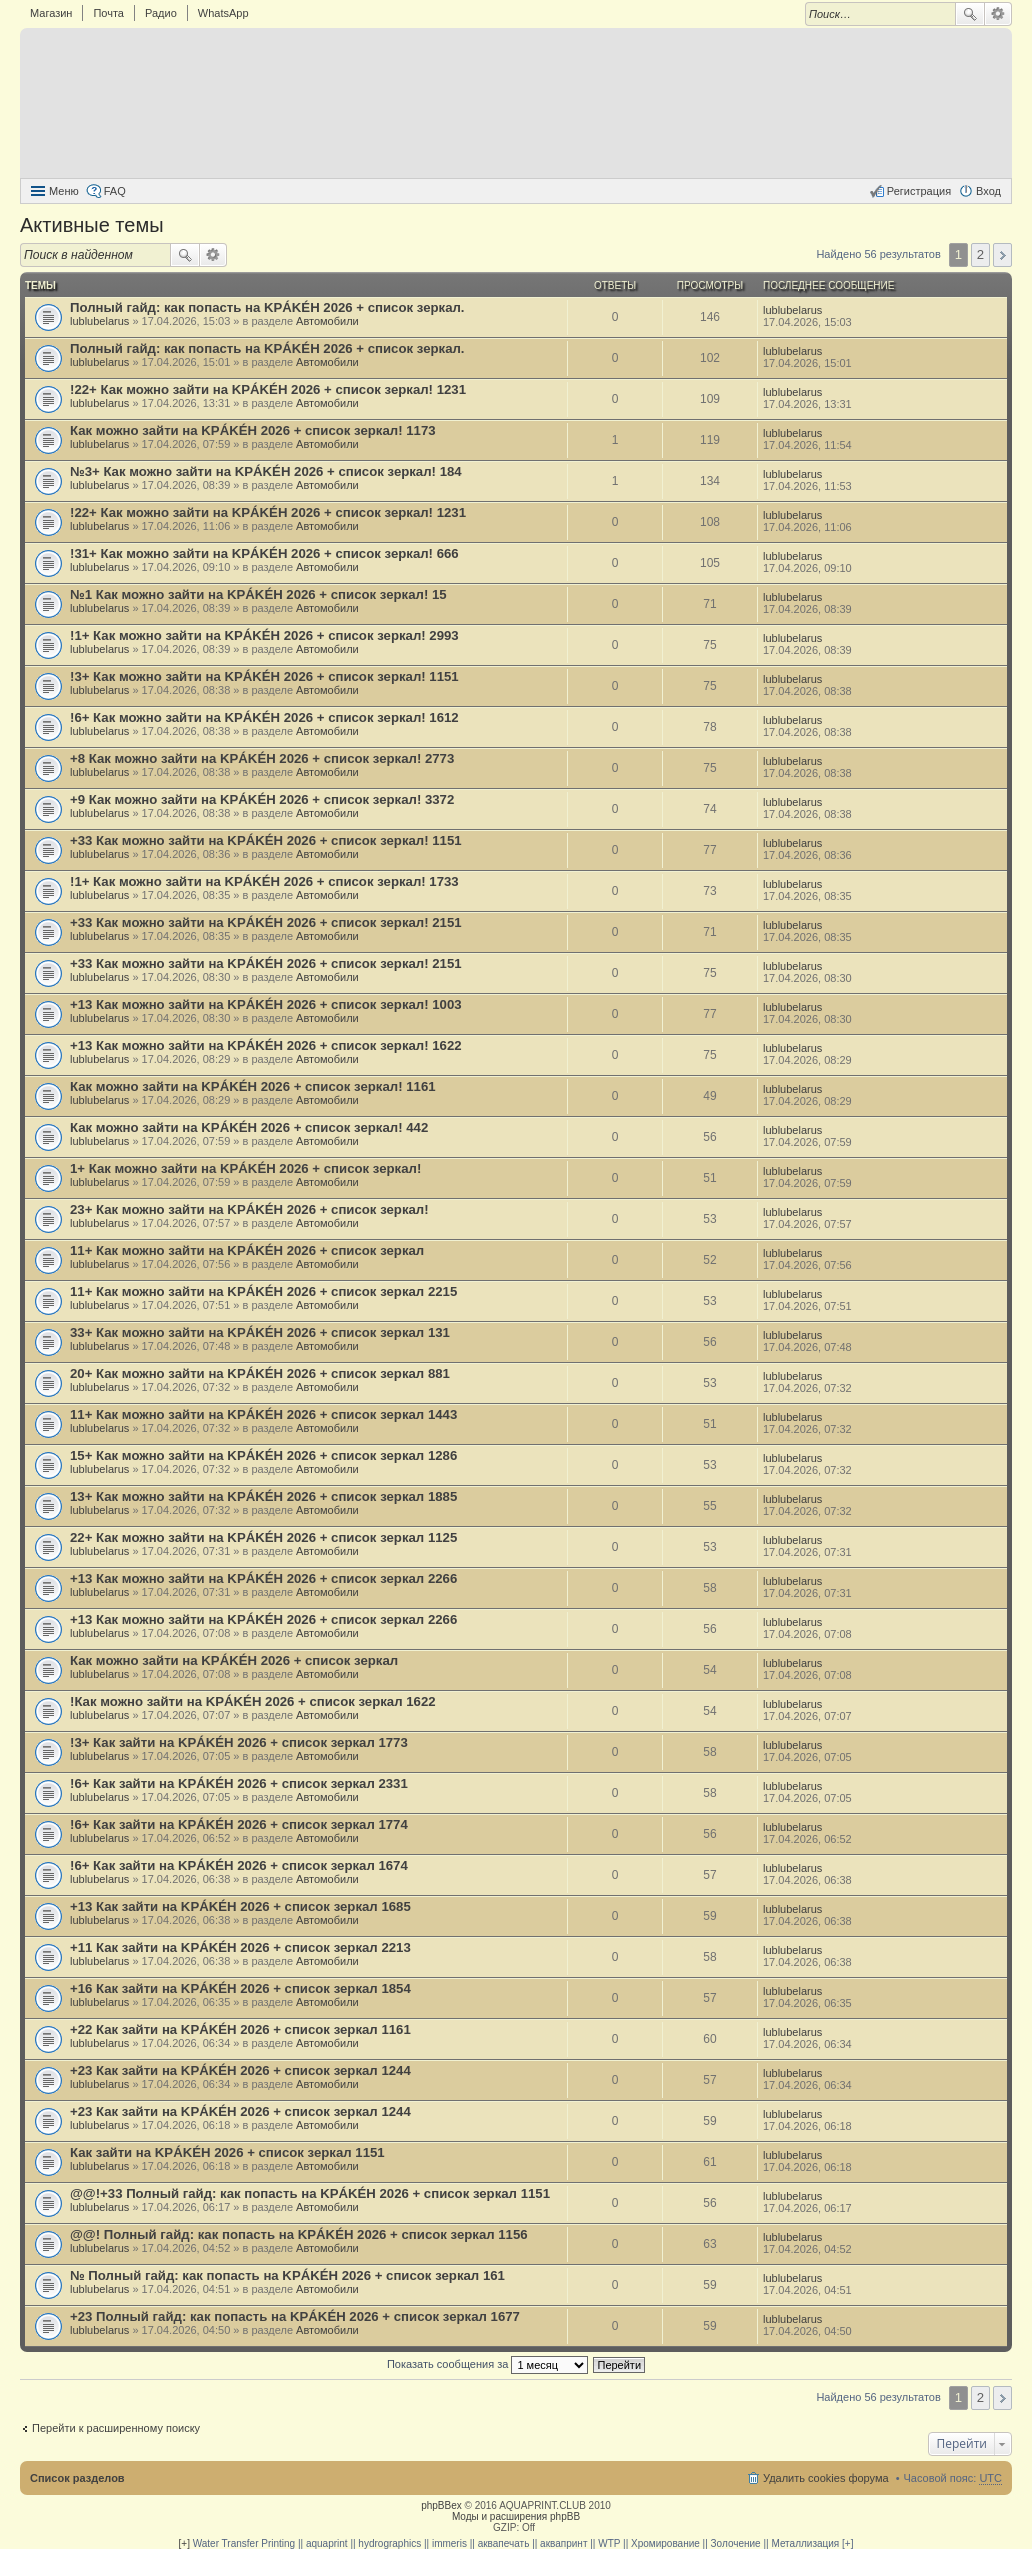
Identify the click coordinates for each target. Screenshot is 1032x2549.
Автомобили (327, 321)
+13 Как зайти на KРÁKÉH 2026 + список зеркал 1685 (240, 1906)
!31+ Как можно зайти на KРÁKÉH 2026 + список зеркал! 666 (264, 553)
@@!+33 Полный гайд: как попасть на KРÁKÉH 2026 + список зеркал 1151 (310, 2193)
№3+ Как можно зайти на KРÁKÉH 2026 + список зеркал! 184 (266, 471)
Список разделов (77, 2478)
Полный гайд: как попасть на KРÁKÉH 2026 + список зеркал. (267, 307)
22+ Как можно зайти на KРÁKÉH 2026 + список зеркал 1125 (263, 1537)
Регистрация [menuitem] (919, 191)
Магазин (51, 13)
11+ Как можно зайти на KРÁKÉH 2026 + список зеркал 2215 (263, 1291)
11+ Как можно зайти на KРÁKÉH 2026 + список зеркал (247, 1250)
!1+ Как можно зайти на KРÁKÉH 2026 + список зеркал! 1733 (264, 881)
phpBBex (441, 2505)
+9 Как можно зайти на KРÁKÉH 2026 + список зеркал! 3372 (262, 799)
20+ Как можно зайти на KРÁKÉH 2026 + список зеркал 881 (260, 1373)
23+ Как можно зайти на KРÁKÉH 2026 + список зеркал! (249, 1209)
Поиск (970, 14)
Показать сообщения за (487, 2364)
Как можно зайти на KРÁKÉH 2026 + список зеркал (234, 1660)
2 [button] (980, 254)
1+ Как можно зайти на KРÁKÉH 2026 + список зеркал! (245, 1168)
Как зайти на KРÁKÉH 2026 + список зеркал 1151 (227, 2152)
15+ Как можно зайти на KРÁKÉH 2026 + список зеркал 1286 (263, 1455)
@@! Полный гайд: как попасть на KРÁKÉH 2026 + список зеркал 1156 (299, 2234)
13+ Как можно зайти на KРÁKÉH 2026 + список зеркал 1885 (263, 1496)
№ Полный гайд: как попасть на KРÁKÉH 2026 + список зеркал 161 (287, 2275)
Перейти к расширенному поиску (116, 2428)
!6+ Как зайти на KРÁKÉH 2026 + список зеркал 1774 (239, 1824)
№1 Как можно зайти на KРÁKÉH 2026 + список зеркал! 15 (258, 594)
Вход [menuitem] (988, 191)
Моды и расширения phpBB (516, 2516)
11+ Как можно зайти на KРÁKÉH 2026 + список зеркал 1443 (263, 1414)
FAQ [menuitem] (115, 191)
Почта (108, 13)
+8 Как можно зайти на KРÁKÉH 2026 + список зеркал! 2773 (262, 758)
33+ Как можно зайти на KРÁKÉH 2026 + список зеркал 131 (260, 1332)
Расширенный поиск (998, 14)
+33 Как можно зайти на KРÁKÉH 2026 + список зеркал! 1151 (266, 840)
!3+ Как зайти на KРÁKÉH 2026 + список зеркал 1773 (239, 1742)
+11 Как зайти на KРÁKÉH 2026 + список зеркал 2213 (240, 1947)
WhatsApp (223, 13)
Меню (64, 191)
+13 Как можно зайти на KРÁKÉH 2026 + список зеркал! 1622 (266, 1045)
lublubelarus (99, 321)
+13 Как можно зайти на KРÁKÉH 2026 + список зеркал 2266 (263, 1578)
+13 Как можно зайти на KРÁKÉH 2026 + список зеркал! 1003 (266, 1004)
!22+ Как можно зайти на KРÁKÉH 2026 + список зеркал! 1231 (268, 389)
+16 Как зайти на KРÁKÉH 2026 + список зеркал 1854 (240, 1988)
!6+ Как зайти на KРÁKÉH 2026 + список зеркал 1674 (239, 1865)
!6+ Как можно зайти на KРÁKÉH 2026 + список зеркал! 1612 (264, 717)
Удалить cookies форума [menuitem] (826, 2478)
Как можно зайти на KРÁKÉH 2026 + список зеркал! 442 (249, 1127)
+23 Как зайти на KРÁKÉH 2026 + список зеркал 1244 (240, 2070)
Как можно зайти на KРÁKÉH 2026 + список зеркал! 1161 (253, 1086)
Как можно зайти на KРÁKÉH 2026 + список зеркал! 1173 (253, 430)
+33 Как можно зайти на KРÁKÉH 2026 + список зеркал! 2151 (266, 922)
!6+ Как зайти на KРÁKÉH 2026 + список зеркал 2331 (239, 1783)
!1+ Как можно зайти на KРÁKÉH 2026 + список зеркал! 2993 (264, 635)
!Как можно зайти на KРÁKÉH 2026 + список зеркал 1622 (253, 1701)
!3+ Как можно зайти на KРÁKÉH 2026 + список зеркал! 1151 (264, 676)
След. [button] (1002, 255)
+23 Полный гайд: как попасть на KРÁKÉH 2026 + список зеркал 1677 (295, 2316)
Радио (161, 13)
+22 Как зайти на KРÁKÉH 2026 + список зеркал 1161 (240, 2029)
